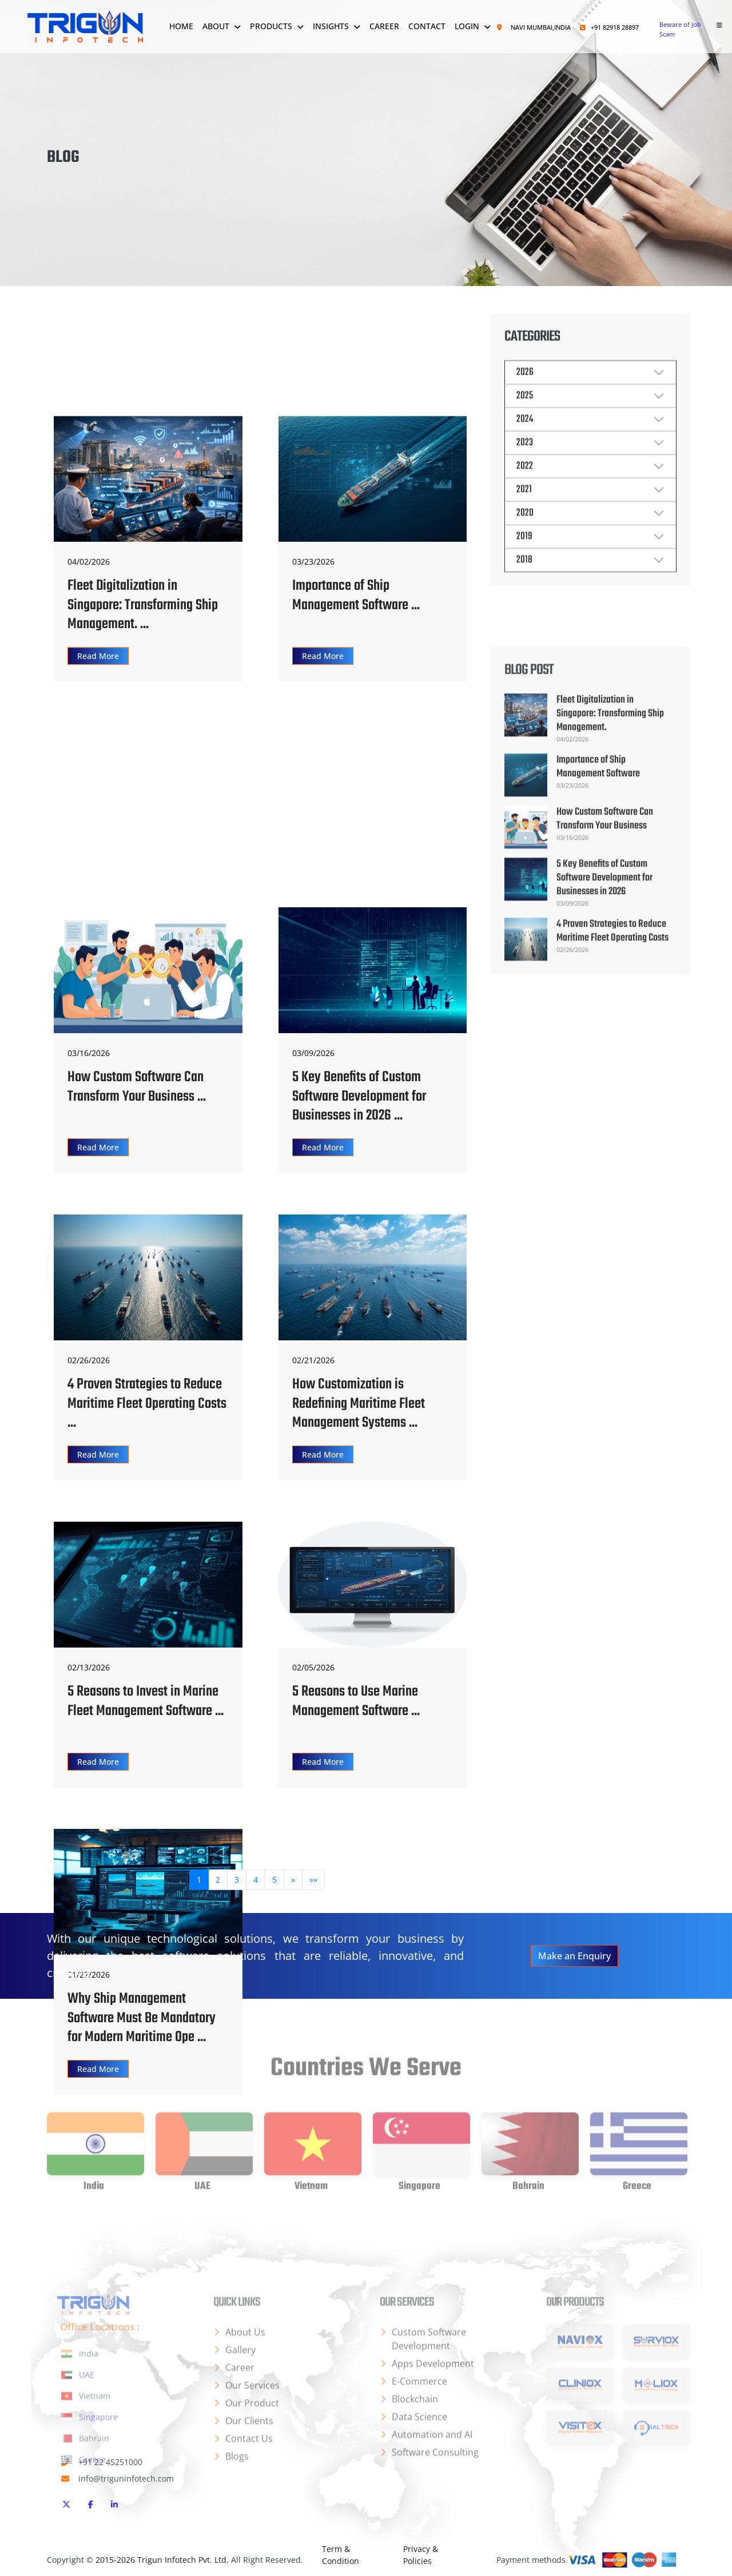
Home (181, 26)
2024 (524, 442)
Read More (98, 788)
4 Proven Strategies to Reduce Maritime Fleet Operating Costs (612, 1090)
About (215, 26)
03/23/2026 (313, 693)
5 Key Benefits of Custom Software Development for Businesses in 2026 (604, 1037)
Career (384, 26)
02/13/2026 (88, 1667)
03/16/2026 (88, 1052)
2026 (525, 395)
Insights (331, 26)
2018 (524, 582)
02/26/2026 (88, 1360)
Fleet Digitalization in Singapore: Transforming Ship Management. (610, 874)
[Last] (313, 1887)
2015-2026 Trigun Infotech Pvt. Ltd (161, 2559)
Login (467, 26)
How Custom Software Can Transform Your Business (604, 978)
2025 (524, 418)
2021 (524, 512)
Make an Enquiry (574, 1956)
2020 (525, 535)
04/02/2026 (88, 693)
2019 (524, 559)
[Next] (293, 1887)
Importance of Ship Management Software (598, 926)
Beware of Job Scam (680, 29)
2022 (524, 489)
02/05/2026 (313, 1667)
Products (271, 26)
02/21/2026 (313, 1360)
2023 (524, 465)
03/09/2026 (313, 1052)
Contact (426, 26)
